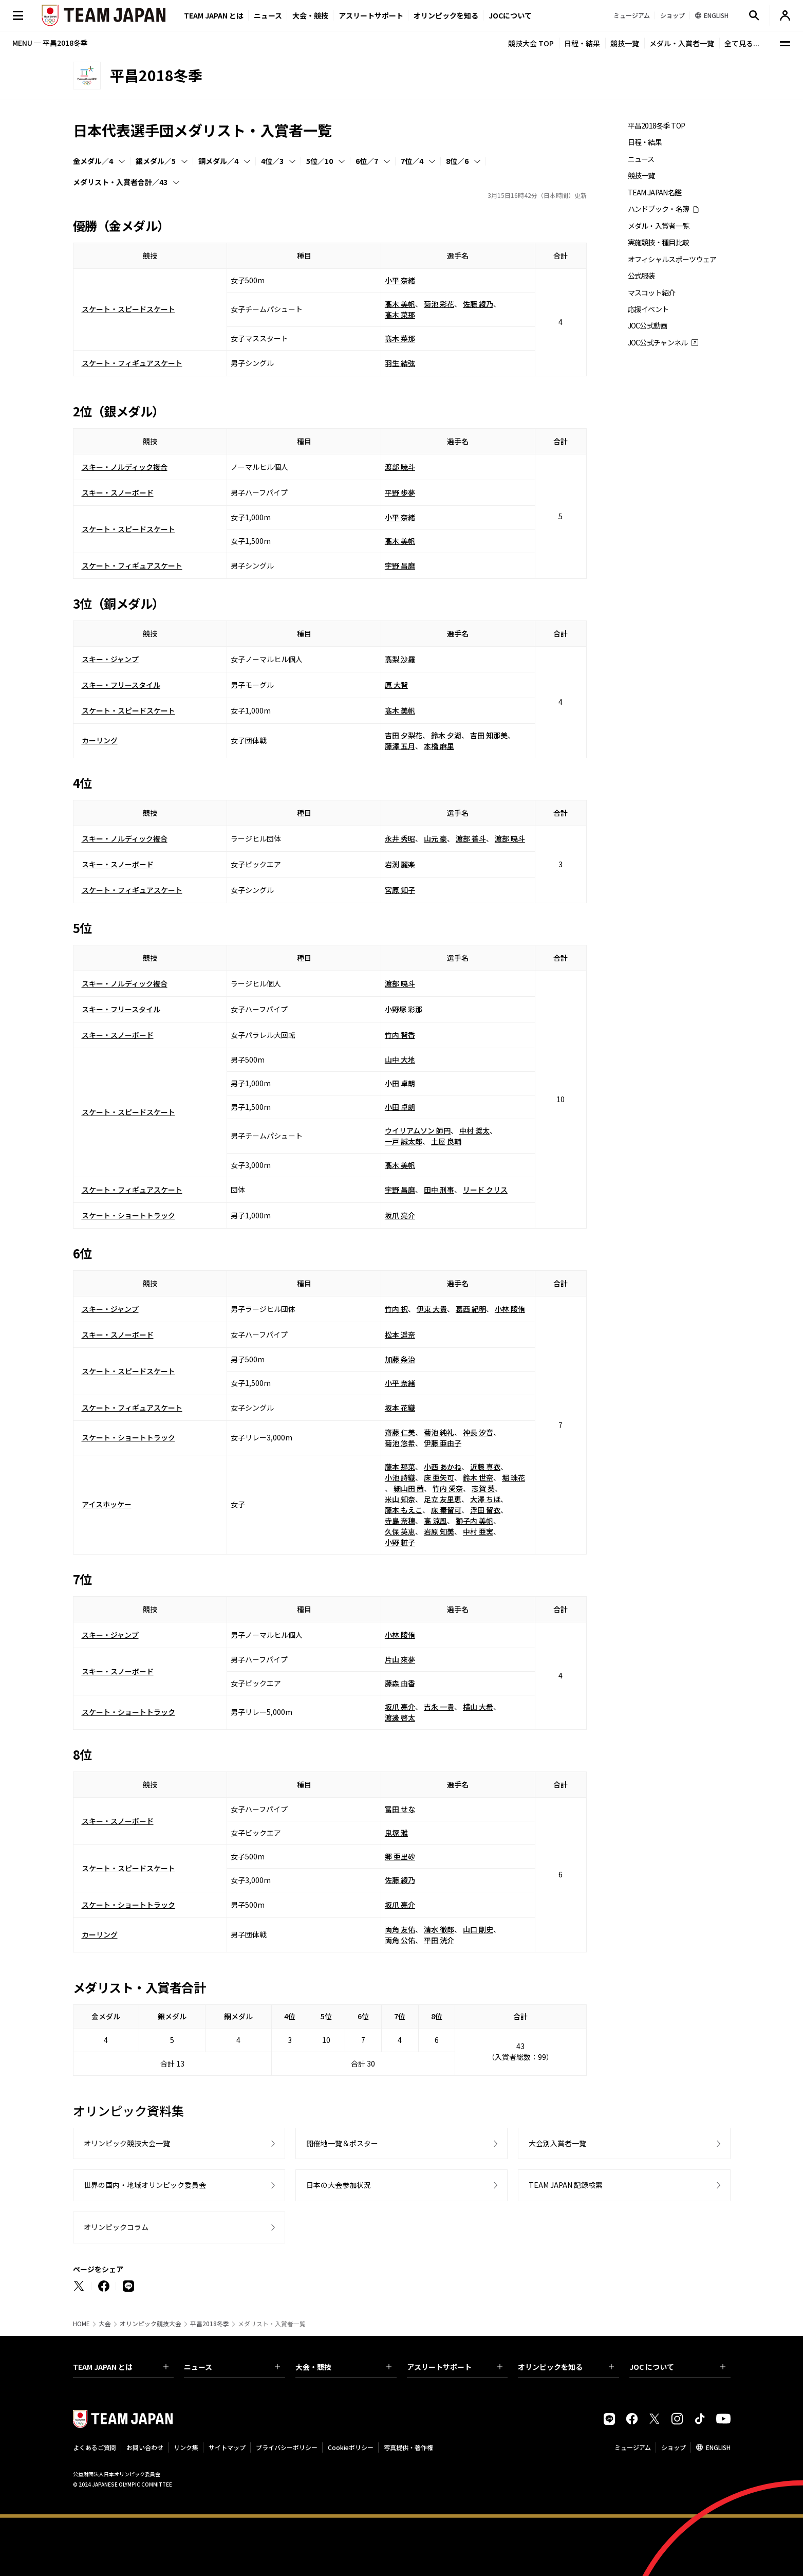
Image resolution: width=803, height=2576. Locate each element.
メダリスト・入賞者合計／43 (120, 182)
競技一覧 (624, 43)
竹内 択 (396, 1309)
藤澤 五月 (400, 746)
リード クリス (485, 1189)
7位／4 (412, 161)
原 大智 (396, 685)
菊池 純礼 (439, 1432)
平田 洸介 (439, 1940)
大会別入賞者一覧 (557, 2143)
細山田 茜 (409, 1488)
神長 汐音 (478, 1432)
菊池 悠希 (400, 1443)
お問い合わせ (144, 2447)
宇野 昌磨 (400, 565)
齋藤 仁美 (400, 1432)
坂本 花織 (400, 1407)
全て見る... (741, 43)
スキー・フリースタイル (121, 685)
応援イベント (648, 309)
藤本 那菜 (400, 1466)
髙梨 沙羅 (400, 659)
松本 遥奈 (400, 1334)
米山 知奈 (400, 1499)
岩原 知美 (439, 1531)
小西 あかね (442, 1466)
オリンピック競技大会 (150, 2323)
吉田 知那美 (489, 735)
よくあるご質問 (94, 2447)
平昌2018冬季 (209, 2323)
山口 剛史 (478, 1929)
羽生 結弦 (400, 363)
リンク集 (186, 2447)
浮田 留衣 (485, 1510)
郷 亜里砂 (400, 1856)
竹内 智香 (400, 1035)
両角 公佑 (400, 1940)
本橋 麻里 (439, 746)
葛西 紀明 (471, 1309)
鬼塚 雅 (396, 1833)
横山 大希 (478, 1707)
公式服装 (641, 276)
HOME (81, 2323)
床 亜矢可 (439, 1477)
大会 (105, 2323)
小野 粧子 (400, 1542)
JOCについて (510, 15)
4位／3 (272, 161)
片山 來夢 (400, 1659)
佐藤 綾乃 (478, 304)
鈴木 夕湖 (446, 735)
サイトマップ (227, 2447)
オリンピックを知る (446, 15)
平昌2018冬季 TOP (656, 126)
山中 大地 (400, 1059)
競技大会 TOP (531, 43)
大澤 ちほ (485, 1499)
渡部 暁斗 (400, 467)
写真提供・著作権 (408, 2447)
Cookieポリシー (351, 2447)
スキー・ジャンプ (110, 659)
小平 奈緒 (400, 280)
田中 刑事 (439, 1189)
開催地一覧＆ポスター (342, 2143)
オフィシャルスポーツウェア (672, 259)
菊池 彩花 (439, 304)
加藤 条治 (400, 1359)
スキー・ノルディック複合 (124, 467)
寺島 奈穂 (400, 1520)
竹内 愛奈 (448, 1488)
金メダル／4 (93, 161)
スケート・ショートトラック (128, 1215)
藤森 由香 (400, 1683)
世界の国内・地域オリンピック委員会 (145, 2185)
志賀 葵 (483, 1488)
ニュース (268, 15)
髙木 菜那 (400, 314)
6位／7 (367, 161)
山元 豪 (435, 838)
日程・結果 (582, 43)
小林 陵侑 (510, 1309)
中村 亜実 (478, 1531)
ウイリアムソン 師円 (418, 1130)
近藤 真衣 (485, 1466)
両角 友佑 (400, 1929)
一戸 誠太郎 (403, 1141)
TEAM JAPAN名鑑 (655, 192)
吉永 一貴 (439, 1707)
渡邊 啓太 (400, 1717)
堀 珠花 (513, 1477)
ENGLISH (718, 2447)
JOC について (677, 2367)
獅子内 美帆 (474, 1520)
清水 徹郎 (439, 1929)
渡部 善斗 (471, 838)
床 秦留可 (446, 1510)
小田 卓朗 (400, 1083)
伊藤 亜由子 (442, 1443)
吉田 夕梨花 (403, 735)
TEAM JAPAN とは (121, 2367)
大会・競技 (343, 2367)
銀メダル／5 (156, 161)
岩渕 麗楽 (400, 864)
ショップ (673, 2447)
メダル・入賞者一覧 (681, 43)
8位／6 (457, 161)
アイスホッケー (107, 1504)
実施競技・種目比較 (658, 242)
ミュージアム (632, 2447)
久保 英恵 (400, 1531)
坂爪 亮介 (400, 1215)
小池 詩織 (400, 1477)
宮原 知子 (400, 890)
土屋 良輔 (446, 1141)
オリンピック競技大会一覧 (127, 2143)
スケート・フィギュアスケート (132, 363)
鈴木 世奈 (478, 1477)
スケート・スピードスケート (128, 309)
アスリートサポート (371, 15)
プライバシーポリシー (287, 2447)
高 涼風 (435, 1520)
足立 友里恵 (442, 1499)
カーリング (100, 740)
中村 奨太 (474, 1130)
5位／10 (319, 161)
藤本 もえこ (403, 1510)
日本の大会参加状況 (338, 2185)
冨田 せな (400, 1809)
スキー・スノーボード (118, 492)
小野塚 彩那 (403, 1009)
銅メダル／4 (218, 161)
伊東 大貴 (432, 1309)
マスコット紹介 (652, 293)
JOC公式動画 (647, 326)
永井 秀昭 (400, 838)
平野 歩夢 (400, 492)
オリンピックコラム (116, 2227)
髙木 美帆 (400, 304)
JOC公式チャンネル (658, 343)
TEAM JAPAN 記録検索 (566, 2185)
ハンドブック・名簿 (658, 209)
